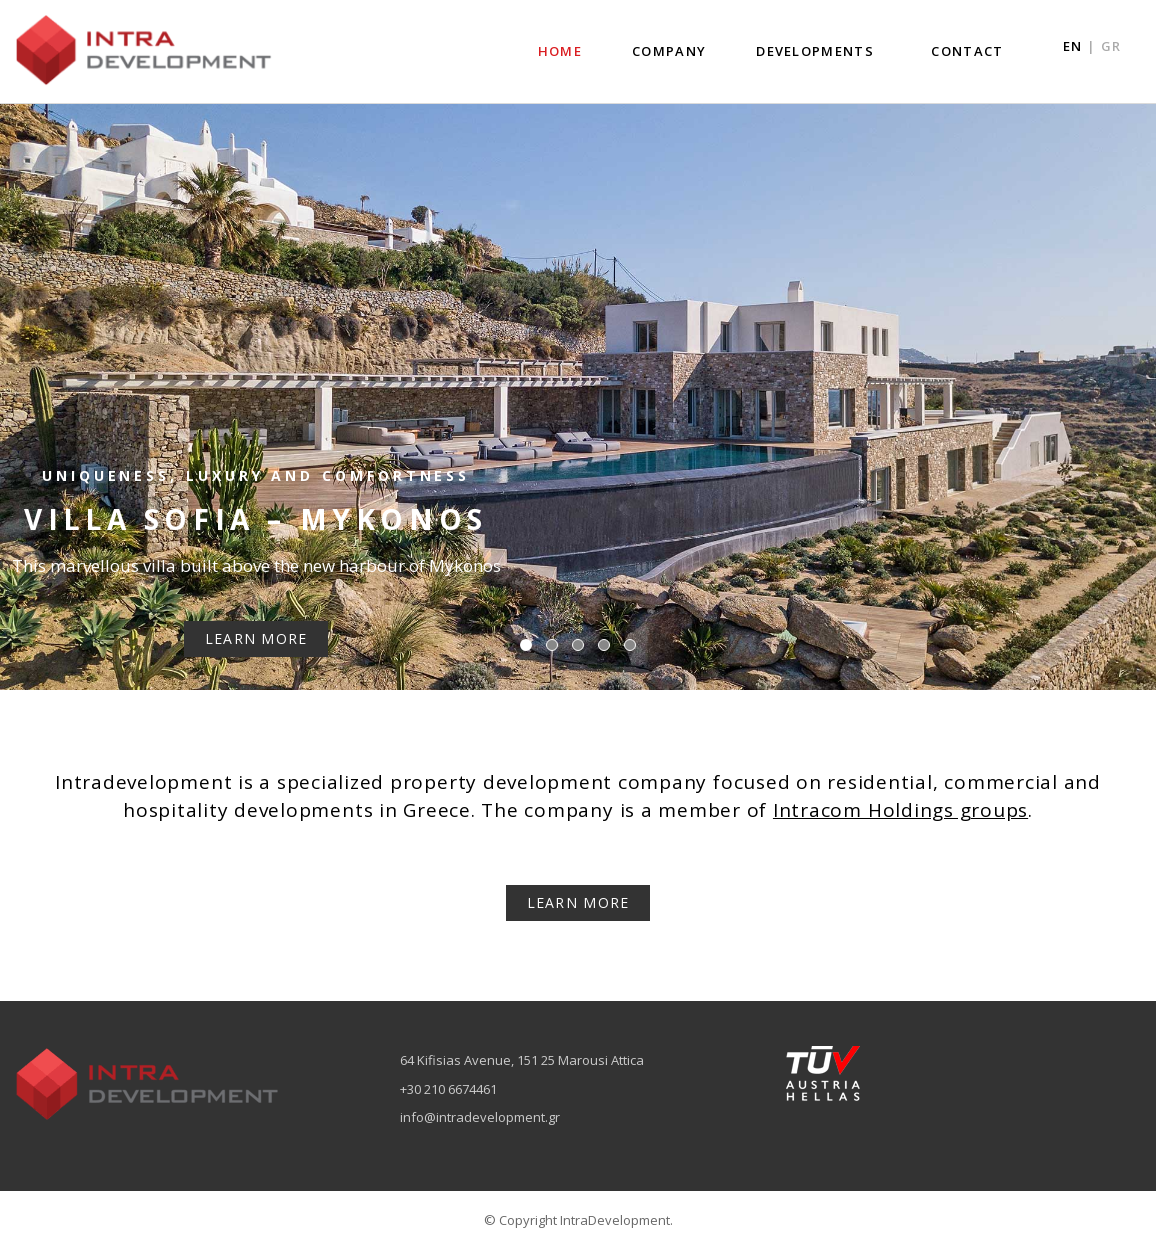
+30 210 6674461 (448, 1089)
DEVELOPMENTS (815, 51)
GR (1111, 46)
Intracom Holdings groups (900, 810)
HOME (560, 51)
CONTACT (967, 51)
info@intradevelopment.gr (480, 1117)
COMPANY (669, 51)
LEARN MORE (578, 902)
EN (1072, 46)
